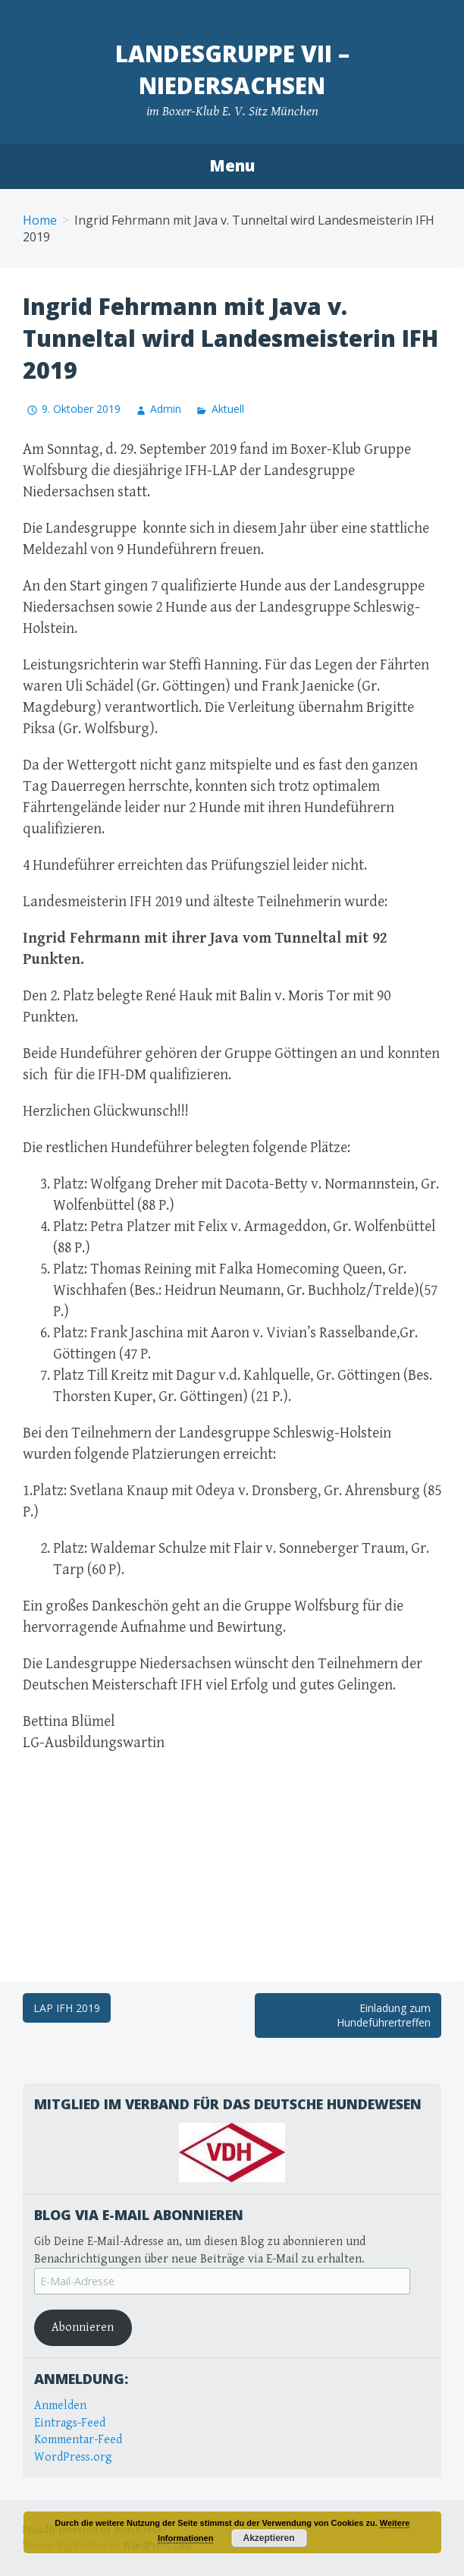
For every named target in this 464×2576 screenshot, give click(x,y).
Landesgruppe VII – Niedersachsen (232, 69)
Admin (165, 409)
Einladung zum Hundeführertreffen (384, 2015)
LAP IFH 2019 (66, 2008)
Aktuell (228, 409)
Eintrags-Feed (69, 2423)
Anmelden (60, 2405)
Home (40, 220)
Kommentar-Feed (78, 2440)
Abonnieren (83, 2327)
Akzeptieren (268, 2538)
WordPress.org (73, 2457)
